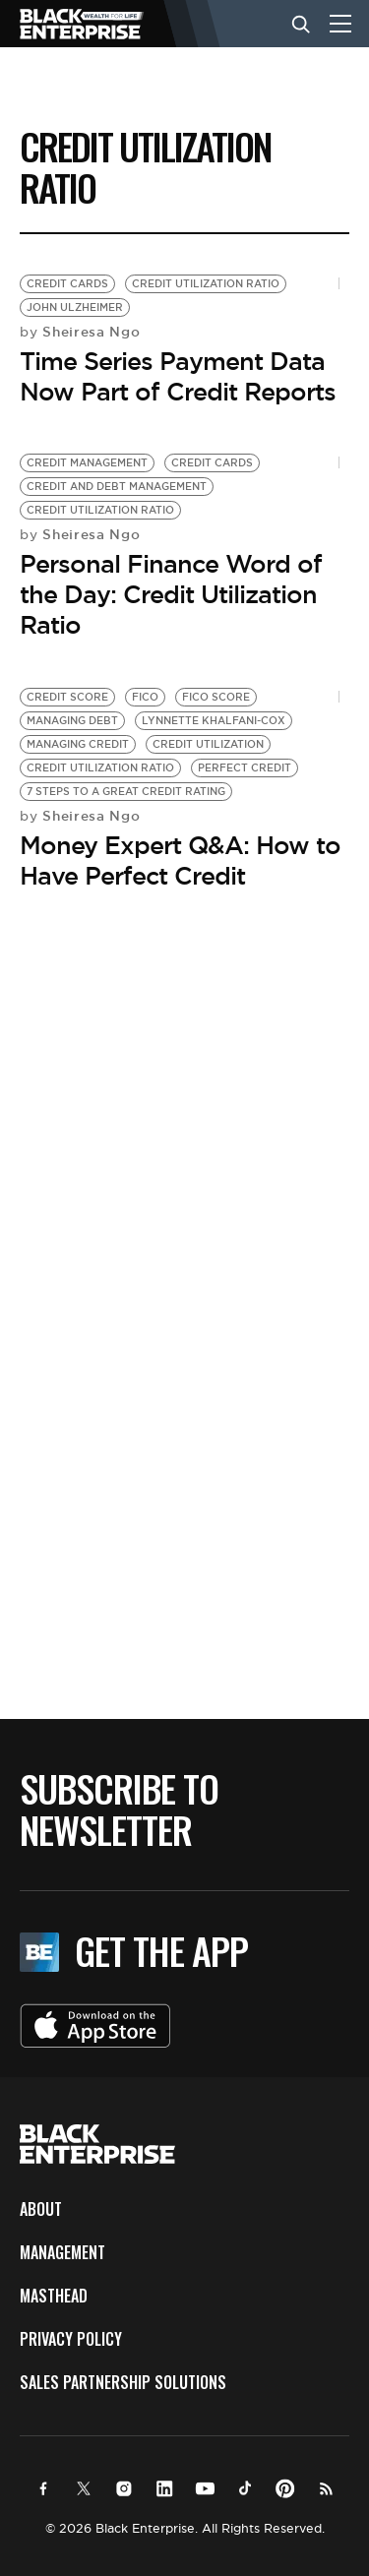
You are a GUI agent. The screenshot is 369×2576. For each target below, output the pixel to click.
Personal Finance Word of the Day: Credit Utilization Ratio (171, 594)
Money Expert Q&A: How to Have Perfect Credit (180, 860)
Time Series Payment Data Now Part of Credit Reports (178, 376)
